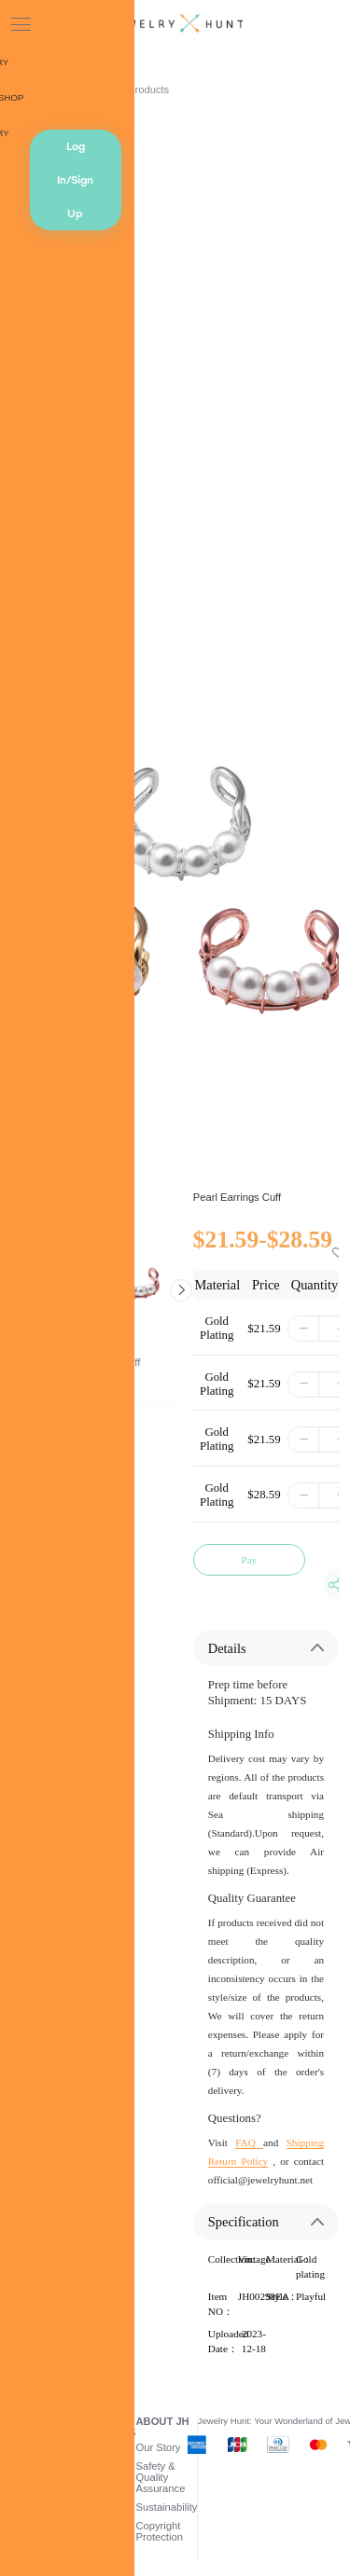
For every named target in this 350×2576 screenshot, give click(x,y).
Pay (249, 1559)
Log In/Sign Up (75, 180)
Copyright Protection (159, 2531)
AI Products (142, 89)
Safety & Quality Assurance (161, 2477)
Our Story (158, 2447)
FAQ (249, 2142)
